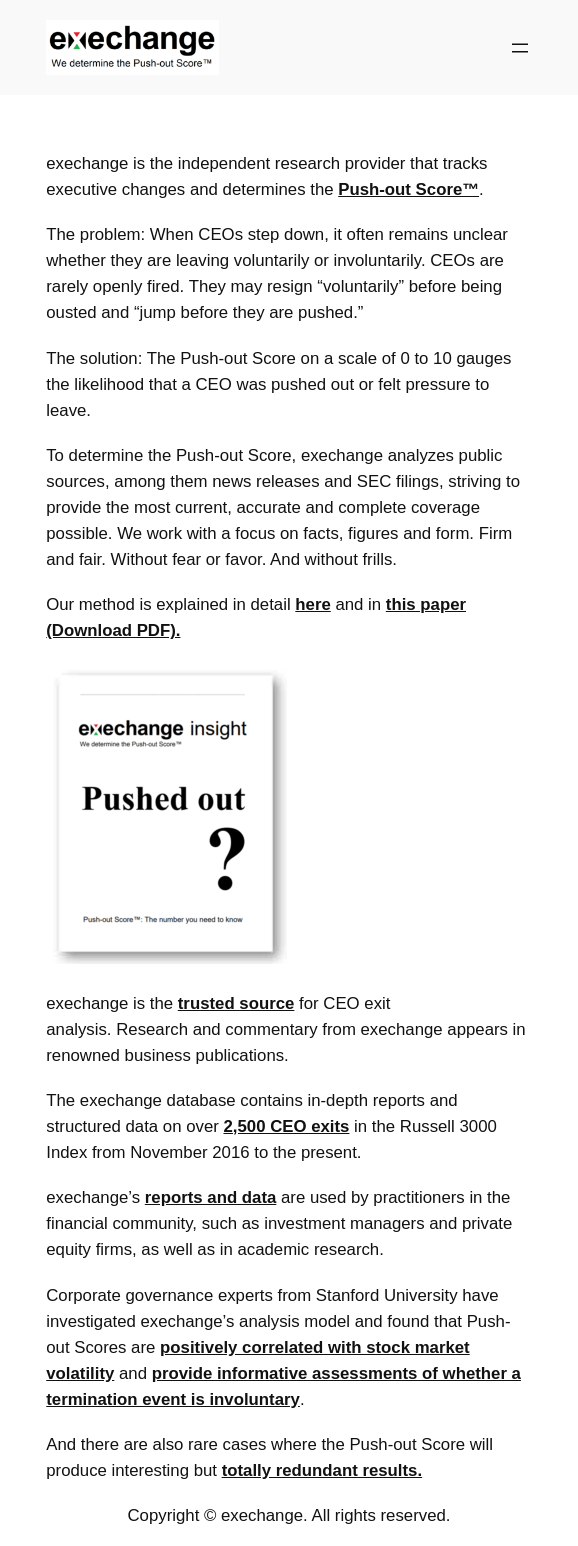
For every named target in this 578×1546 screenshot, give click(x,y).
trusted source (236, 1003)
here (312, 604)
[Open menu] (520, 48)
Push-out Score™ (408, 189)
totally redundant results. (322, 1470)
